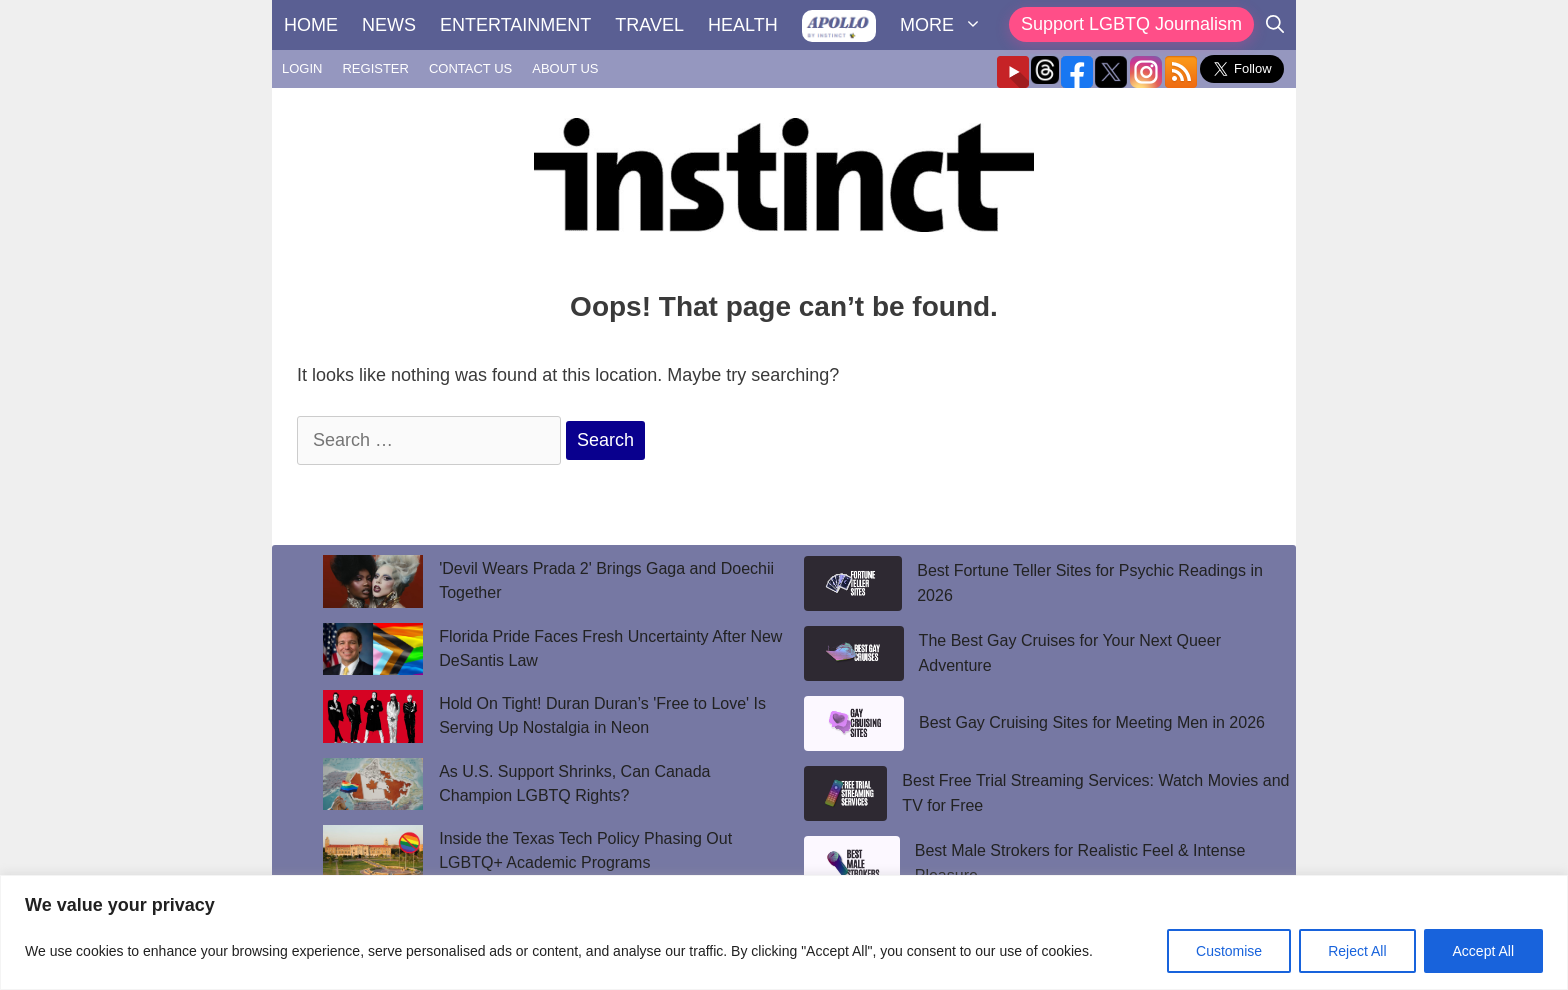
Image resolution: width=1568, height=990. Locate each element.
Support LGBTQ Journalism (1131, 24)
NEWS (389, 25)
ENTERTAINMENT (515, 25)
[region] (784, 932)
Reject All (1357, 951)
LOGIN (302, 68)
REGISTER (375, 68)
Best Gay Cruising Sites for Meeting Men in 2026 (1092, 722)
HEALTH (743, 25)
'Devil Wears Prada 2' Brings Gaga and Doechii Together (606, 580)
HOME (311, 25)
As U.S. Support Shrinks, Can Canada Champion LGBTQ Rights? (574, 783)
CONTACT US (470, 68)
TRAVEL (649, 25)
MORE (947, 25)
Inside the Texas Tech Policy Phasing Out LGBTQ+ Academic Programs (585, 850)
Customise (1229, 951)
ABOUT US (565, 68)
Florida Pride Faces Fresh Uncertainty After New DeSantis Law (610, 648)
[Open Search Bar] (1275, 25)
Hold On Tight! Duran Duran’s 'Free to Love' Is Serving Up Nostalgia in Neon (602, 715)
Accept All (1483, 951)
